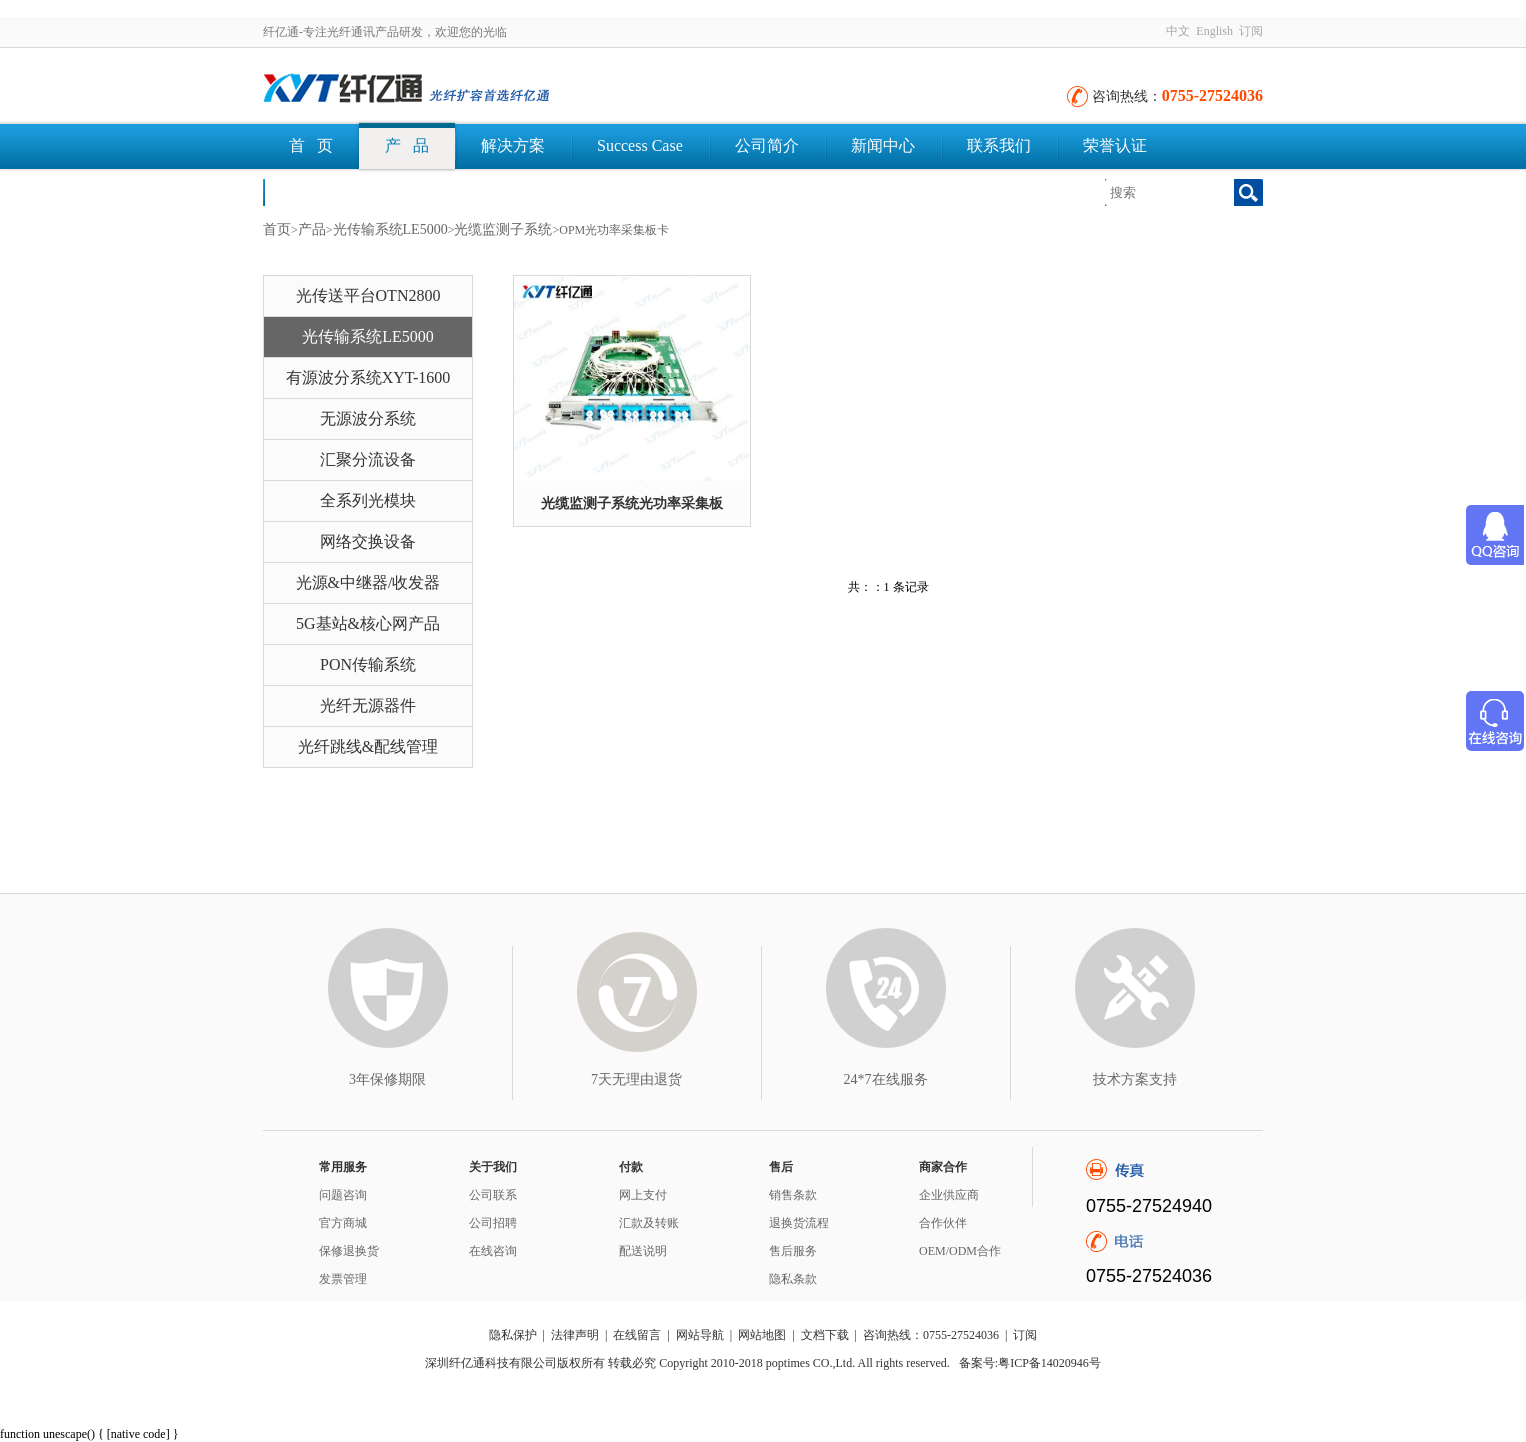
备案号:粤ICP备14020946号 (1030, 1363)
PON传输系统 (368, 664)
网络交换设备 (368, 541)
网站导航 (700, 1335)
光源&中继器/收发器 (368, 582)
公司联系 (493, 1195)
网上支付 (643, 1195)
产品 (312, 229)
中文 (1178, 31)
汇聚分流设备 (368, 459)
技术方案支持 (1135, 1079)
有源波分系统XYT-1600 (368, 377)
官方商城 (343, 1223)
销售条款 (793, 1195)
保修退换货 (349, 1251)
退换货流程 (799, 1223)
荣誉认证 (1115, 145)
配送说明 (643, 1251)
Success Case (640, 145)
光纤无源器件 (368, 705)
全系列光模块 (368, 500)
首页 (277, 229)
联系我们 (999, 145)
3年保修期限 (387, 1079)
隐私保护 (513, 1335)
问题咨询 (343, 1195)
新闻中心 (883, 145)
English (1214, 31)
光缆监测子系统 (503, 229)
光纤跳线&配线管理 (368, 746)
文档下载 (321, 191)
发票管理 (343, 1279)
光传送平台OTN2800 (368, 295)
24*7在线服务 (886, 1079)
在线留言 (637, 1335)
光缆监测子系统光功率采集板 (632, 503)
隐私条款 (793, 1279)
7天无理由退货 (636, 1079)
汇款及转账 (649, 1223)
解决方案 (513, 145)
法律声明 (575, 1335)
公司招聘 (493, 1223)
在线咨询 (493, 1251)
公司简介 (767, 145)
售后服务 (793, 1251)
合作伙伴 (943, 1223)
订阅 (1251, 31)
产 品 (407, 145)
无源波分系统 (368, 418)
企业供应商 (949, 1195)
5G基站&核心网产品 (368, 623)
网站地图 (762, 1335)
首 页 (311, 145)
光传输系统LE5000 (390, 229)
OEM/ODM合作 (960, 1251)
